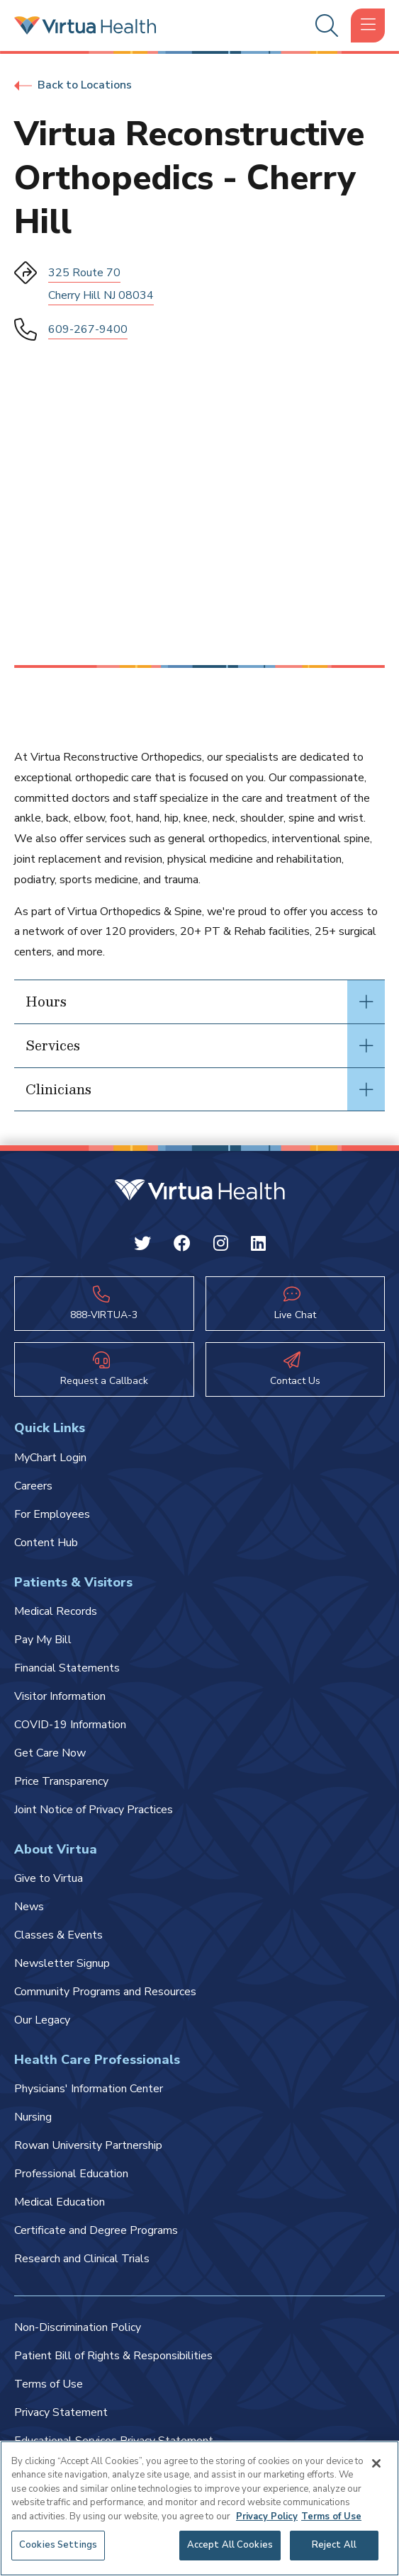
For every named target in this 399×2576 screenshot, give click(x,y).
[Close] (376, 2463)
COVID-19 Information (70, 1724)
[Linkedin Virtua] (258, 1246)
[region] (199, 2508)
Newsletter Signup (62, 1963)
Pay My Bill (43, 1639)
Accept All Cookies (230, 2544)
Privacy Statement (61, 2412)
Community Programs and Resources (105, 1991)
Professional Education (71, 2173)
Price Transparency (61, 1781)
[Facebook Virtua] (182, 1246)
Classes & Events (58, 1935)
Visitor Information (60, 1696)
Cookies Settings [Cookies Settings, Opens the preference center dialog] (58, 2544)
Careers (33, 1486)
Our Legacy (42, 2020)
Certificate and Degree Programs (96, 2230)
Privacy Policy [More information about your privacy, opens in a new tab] (267, 2516)
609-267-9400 (88, 329)
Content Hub (46, 1542)
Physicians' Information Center (88, 2088)
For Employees (52, 1514)
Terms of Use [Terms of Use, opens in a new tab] (331, 2516)
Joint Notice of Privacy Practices (93, 1809)
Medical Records (55, 1611)
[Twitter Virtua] (142, 1246)
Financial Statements (67, 1668)
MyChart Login (50, 1457)
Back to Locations (73, 85)
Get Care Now (50, 1753)
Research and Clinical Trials (82, 2258)
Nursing (33, 2117)
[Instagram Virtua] (220, 1246)
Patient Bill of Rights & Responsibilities (113, 2356)
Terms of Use (48, 2384)
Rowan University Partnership (88, 2145)
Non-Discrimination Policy (77, 2327)
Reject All (334, 2544)
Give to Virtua (48, 1878)
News (29, 1906)
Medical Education (59, 2202)
